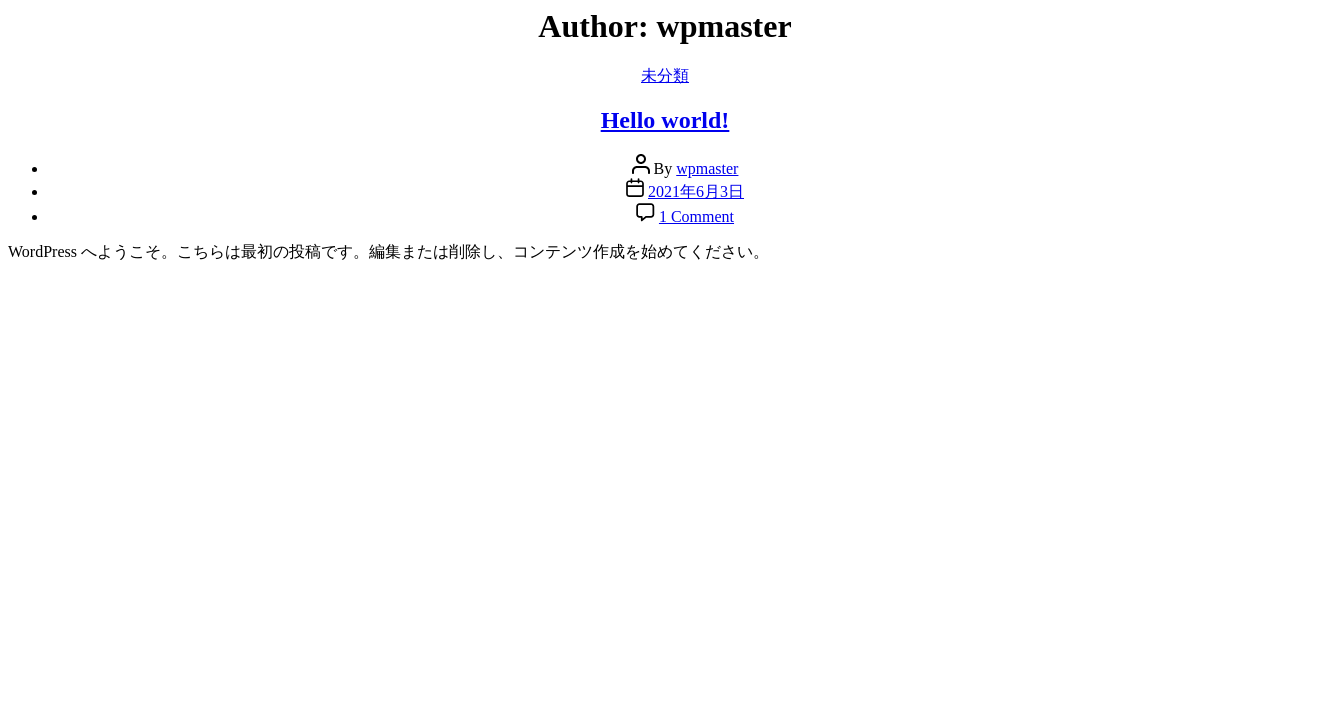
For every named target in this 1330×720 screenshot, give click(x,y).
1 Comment (696, 216)
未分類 (665, 75)
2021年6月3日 (696, 191)
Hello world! (665, 120)
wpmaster (707, 168)
